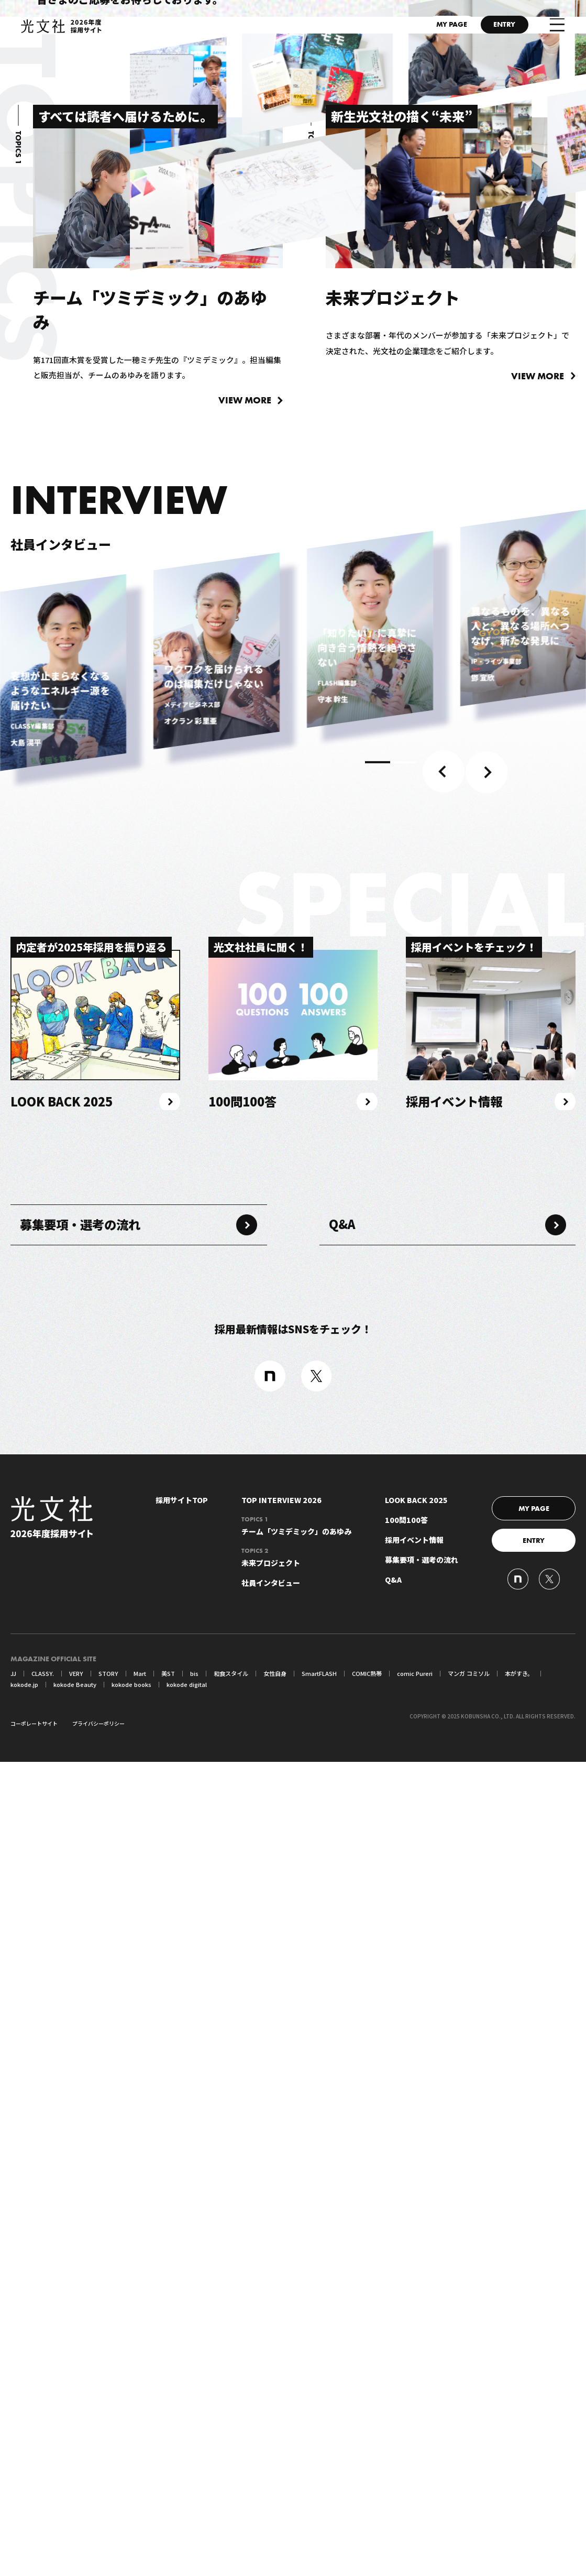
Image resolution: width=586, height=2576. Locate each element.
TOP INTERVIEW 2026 (281, 2315)
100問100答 (406, 2335)
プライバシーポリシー (98, 2537)
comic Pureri (395, 2488)
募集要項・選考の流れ (99, 2028)
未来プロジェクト (296, 2373)
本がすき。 (493, 2488)
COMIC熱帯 (349, 2488)
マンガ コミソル (446, 2488)
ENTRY (497, 28)
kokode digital (137, 2499)
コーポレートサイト (34, 2537)
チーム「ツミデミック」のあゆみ (296, 2341)
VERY (74, 2488)
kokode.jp (534, 2488)
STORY (104, 2488)
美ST (161, 2488)
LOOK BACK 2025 (416, 2315)
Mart (134, 2488)
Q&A (351, 2028)
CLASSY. (42, 2488)
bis (187, 2488)
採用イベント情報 (414, 2355)
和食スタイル (221, 2488)
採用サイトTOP (182, 2315)
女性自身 (262, 2488)
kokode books (84, 2499)
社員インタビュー (270, 2398)
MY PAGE (426, 28)
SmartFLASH (304, 2488)
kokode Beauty (30, 2499)
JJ (13, 2488)
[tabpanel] (63, 1466)
